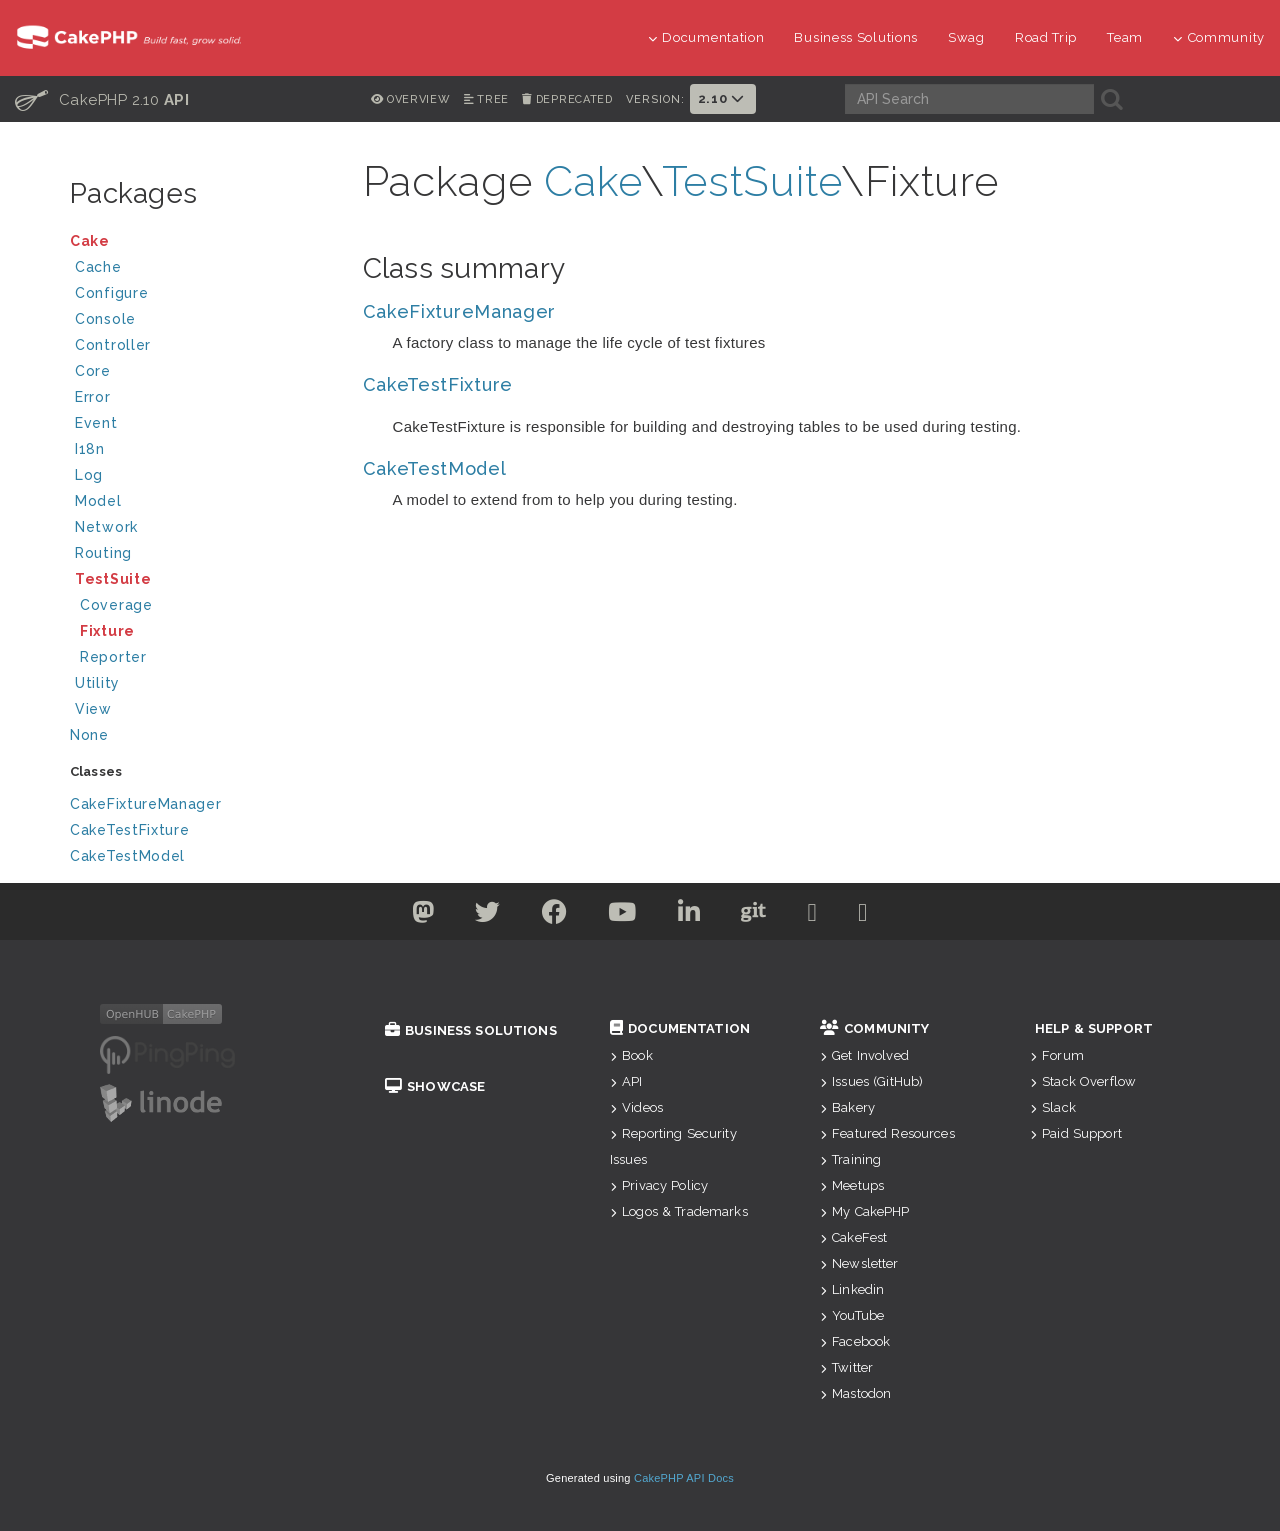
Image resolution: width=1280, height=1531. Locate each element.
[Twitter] (423, 916)
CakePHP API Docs (684, 1478)
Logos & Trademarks (679, 1211)
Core (93, 371)
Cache (203, 269)
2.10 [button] (723, 98)
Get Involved (864, 1055)
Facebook (855, 1341)
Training (850, 1159)
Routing (203, 555)
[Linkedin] (689, 916)
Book (631, 1055)
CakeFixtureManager (146, 804)
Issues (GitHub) (871, 1081)
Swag (966, 37)
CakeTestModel (127, 856)
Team (1125, 37)
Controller (203, 347)
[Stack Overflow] (863, 916)
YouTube (852, 1315)
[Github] (754, 916)
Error (93, 397)
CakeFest (853, 1237)
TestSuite (203, 581)
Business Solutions (856, 37)
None (89, 735)
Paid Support (1076, 1133)
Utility (97, 683)
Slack (1053, 1107)
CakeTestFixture (130, 830)
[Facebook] (555, 916)
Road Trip (1046, 37)
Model (203, 503)
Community (1219, 37)
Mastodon (855, 1393)
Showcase (435, 1086)
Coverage (116, 605)
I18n (90, 449)
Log (203, 477)
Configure (111, 293)
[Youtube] (622, 916)
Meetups (852, 1185)
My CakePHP (865, 1211)
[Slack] (813, 916)
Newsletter (859, 1263)
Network (203, 529)
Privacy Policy (659, 1185)
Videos (636, 1107)
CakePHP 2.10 (102, 99)
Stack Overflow (1083, 1081)
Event (96, 423)
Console (203, 321)
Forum (1057, 1055)
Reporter (113, 657)
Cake (200, 243)
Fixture (107, 631)
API (626, 1081)
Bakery (847, 1107)
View (203, 711)
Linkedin (852, 1289)
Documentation (706, 37)
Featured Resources (887, 1133)
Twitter (846, 1367)
